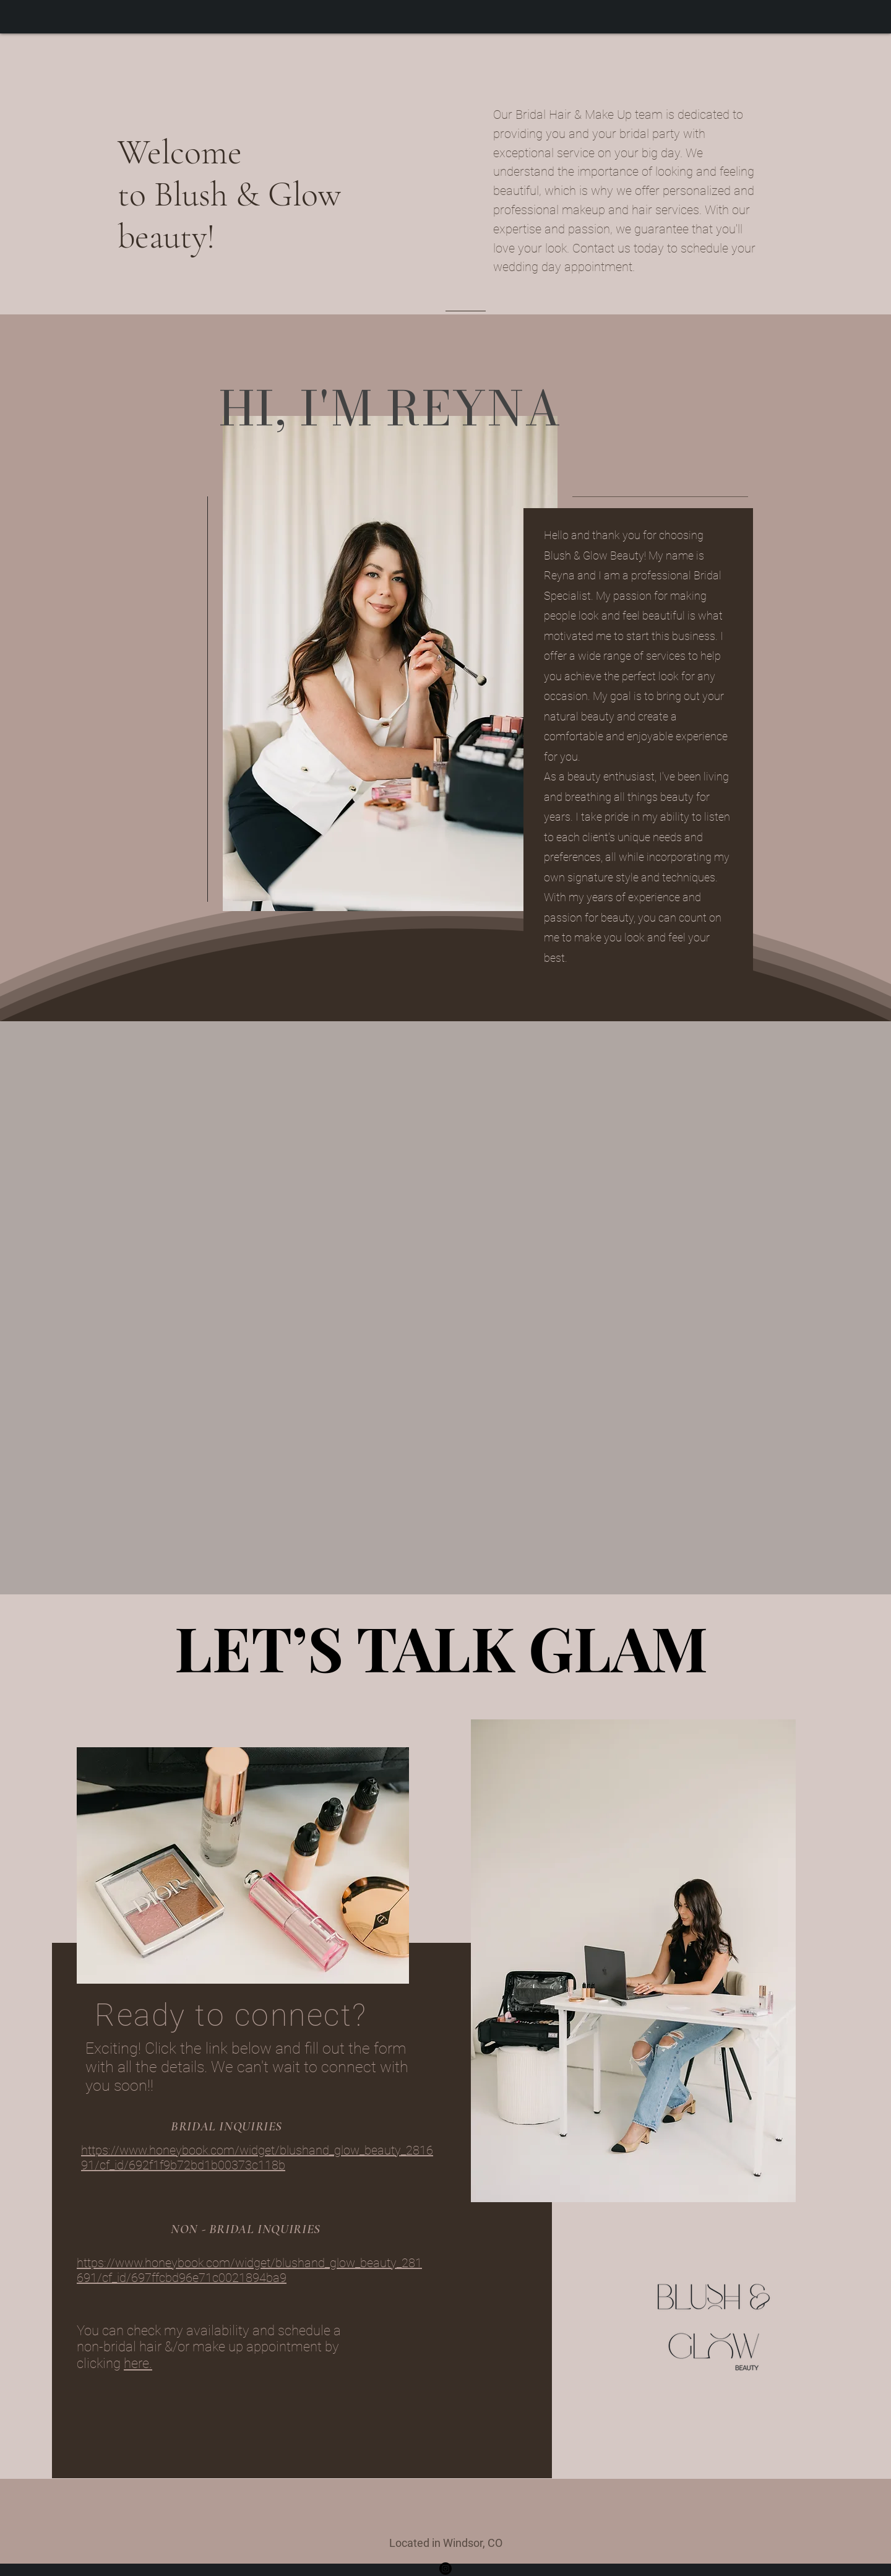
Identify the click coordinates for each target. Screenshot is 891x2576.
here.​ (138, 2363)
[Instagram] (445, 2568)
